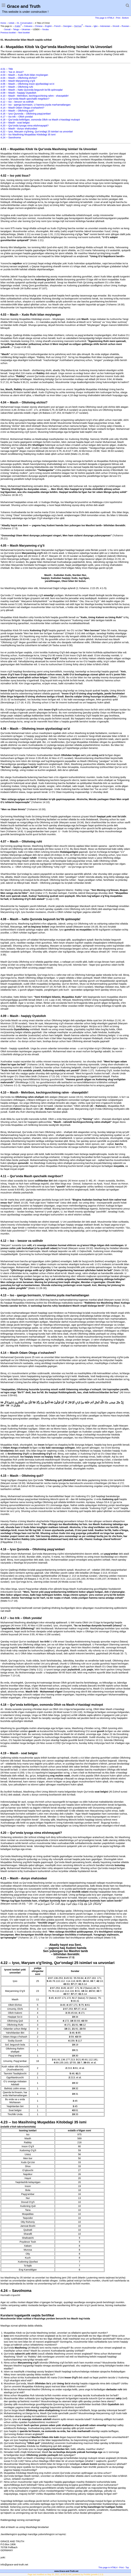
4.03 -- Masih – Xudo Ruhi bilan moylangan (24, 74)
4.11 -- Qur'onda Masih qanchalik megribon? (24, 98)
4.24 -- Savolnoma (10, 137)
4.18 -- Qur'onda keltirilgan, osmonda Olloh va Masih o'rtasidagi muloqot (40, 119)
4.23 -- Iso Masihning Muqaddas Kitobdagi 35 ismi (28, 134)
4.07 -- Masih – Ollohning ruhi (16, 86)
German (78, 26)
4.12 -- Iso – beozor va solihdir (17, 101)
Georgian (67, 26)
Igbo (96, 26)
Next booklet (24, 32)
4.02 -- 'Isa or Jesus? (12, 71)
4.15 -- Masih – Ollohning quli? (17, 110)
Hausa (88, 26)
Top (127, 2567)
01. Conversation (24, 23)
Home (3, 23)
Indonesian (105, 26)
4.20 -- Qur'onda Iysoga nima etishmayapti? (24, 125)
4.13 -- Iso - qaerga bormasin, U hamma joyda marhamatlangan (35, 104)
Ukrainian (26, 29)
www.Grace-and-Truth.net (66, 2571)
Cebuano (28, 26)
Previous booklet (8, 32)
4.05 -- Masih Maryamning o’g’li (17, 80)
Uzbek (11, 23)
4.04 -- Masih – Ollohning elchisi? (18, 77)
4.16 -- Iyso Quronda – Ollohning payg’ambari (25, 113)
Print (118, 18)
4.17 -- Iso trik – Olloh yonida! (16, 116)
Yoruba (45, 29)
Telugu (16, 29)
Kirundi (116, 26)
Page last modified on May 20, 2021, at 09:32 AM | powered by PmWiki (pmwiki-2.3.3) (65, 2574)
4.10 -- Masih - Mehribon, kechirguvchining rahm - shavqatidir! (34, 95)
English (48, 26)
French (57, 26)
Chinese (39, 26)
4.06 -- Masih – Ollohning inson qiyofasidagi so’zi (27, 83)
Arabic (18, 26)
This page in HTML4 (104, 18)
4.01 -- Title (6, 68)
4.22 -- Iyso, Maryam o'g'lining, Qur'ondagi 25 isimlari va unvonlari (36, 131)
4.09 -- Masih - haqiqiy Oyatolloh (18, 92)
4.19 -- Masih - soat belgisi (15, 122)
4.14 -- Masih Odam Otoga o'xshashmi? (22, 107)
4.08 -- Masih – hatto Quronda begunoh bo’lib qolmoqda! (31, 89)
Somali (7, 29)
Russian (125, 26)
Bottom (125, 18)
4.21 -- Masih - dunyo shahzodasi (18, 128)
